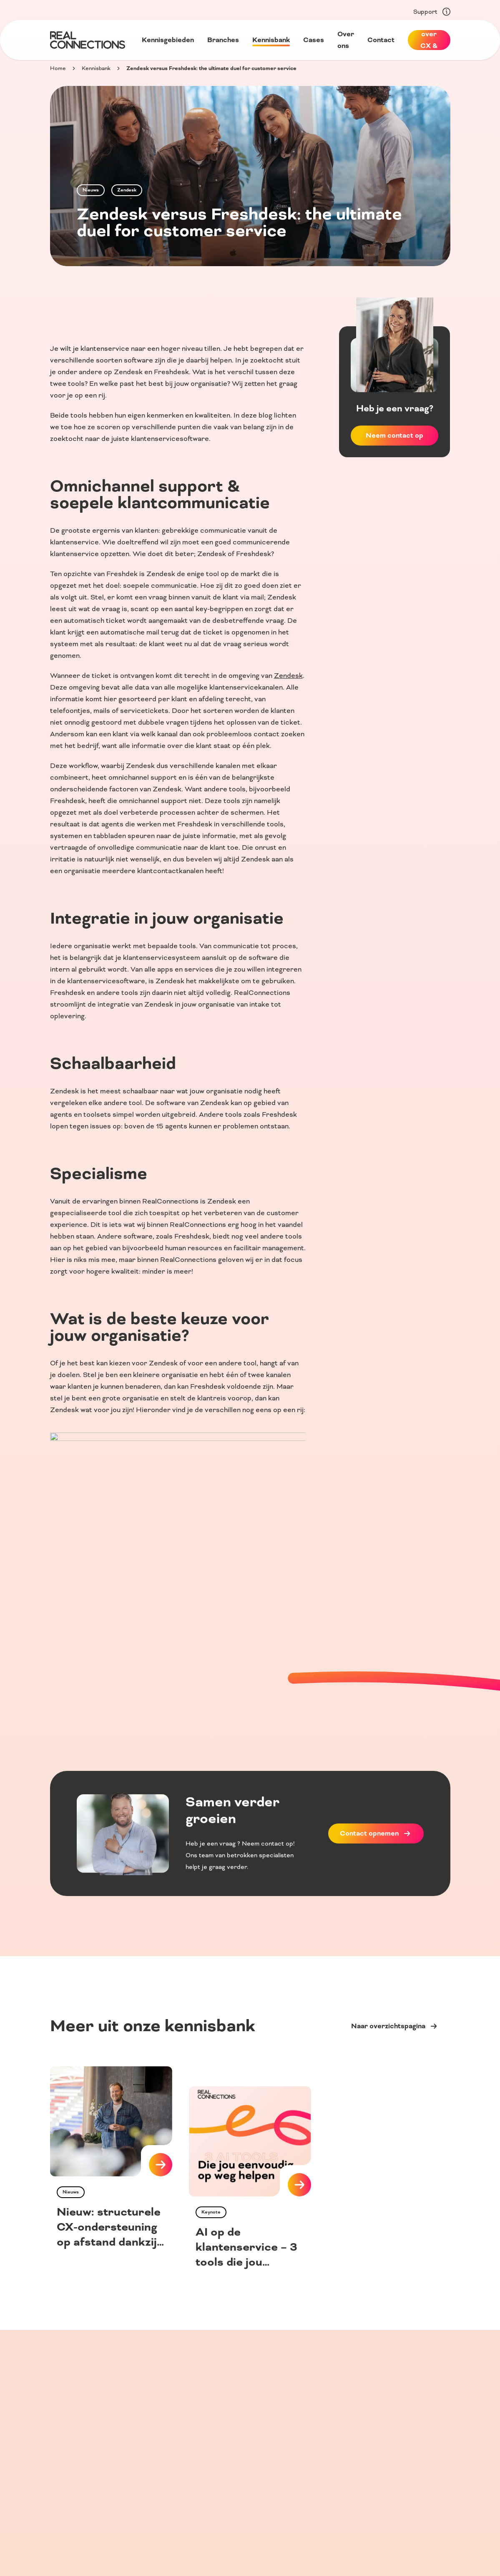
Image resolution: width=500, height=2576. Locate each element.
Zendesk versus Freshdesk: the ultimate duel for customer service (211, 68)
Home (58, 68)
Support (431, 12)
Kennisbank (96, 68)
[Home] (87, 40)
